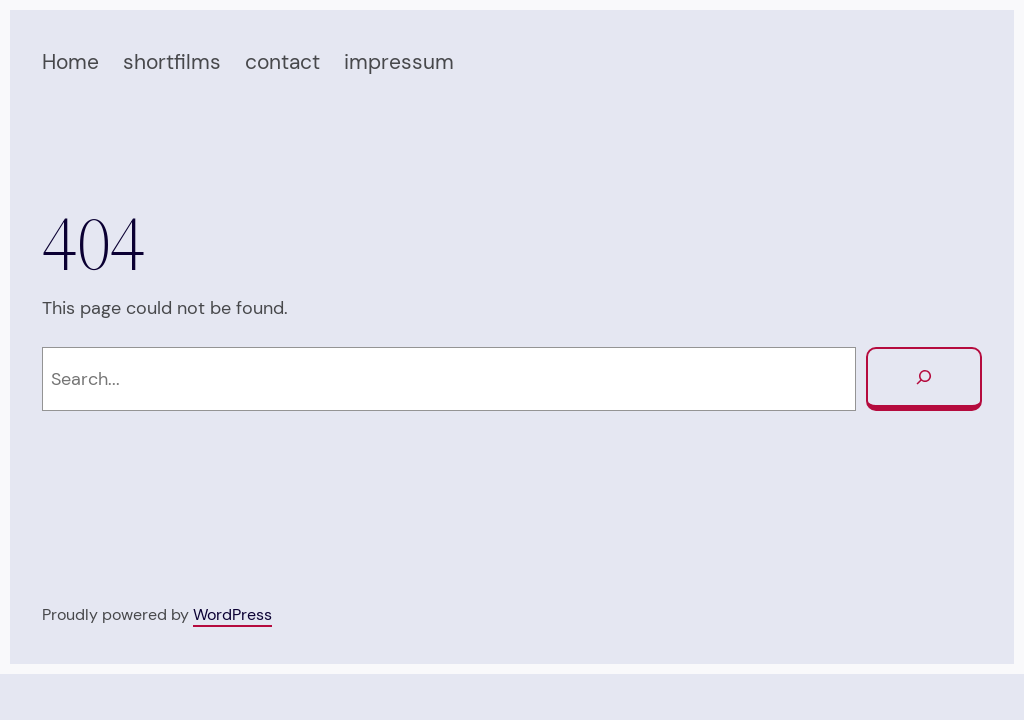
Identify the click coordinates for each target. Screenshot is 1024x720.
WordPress (232, 615)
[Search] (924, 379)
